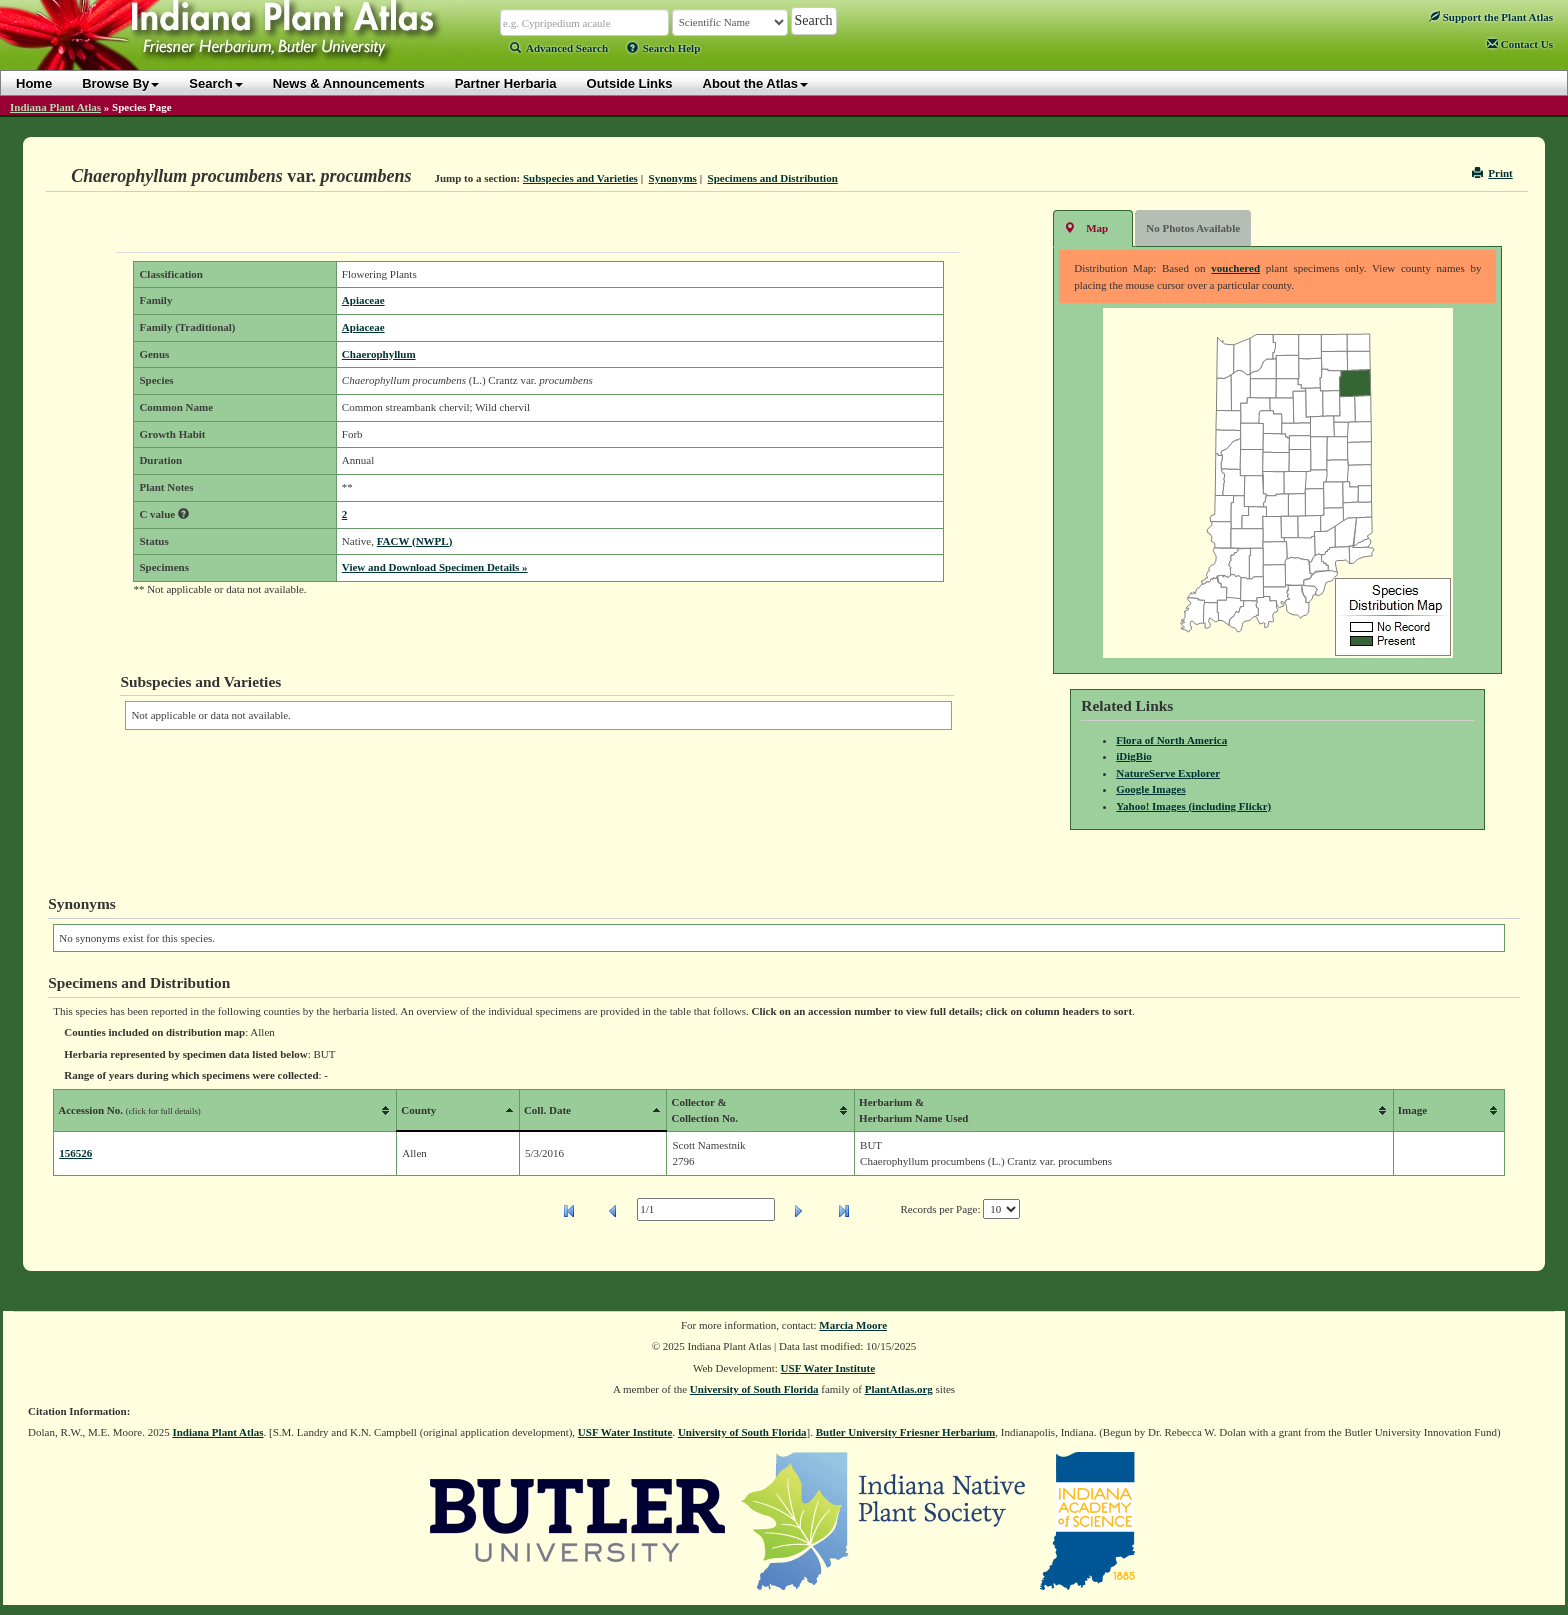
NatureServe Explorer (1168, 773)
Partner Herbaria (506, 83)
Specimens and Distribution (773, 178)
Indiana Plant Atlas (55, 107)
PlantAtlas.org (899, 1389)
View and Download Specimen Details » (435, 567)
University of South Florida (754, 1389)
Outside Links (630, 83)
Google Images (1150, 789)
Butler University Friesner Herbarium (906, 1432)
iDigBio (1133, 756)
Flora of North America (1171, 740)
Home (34, 83)
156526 (75, 1153)
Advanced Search (559, 48)
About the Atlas (756, 83)
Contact (1520, 44)
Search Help (664, 48)
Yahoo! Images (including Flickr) (1193, 806)
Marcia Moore (853, 1325)
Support (1491, 17)
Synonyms (673, 178)
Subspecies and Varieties (580, 178)
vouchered (1235, 268)
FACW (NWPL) (415, 541)
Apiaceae (363, 300)
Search (215, 83)
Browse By (120, 83)
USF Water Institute (828, 1368)
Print (1492, 173)
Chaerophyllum (379, 354)
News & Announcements (349, 83)
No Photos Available (1193, 228)
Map (1086, 227)
